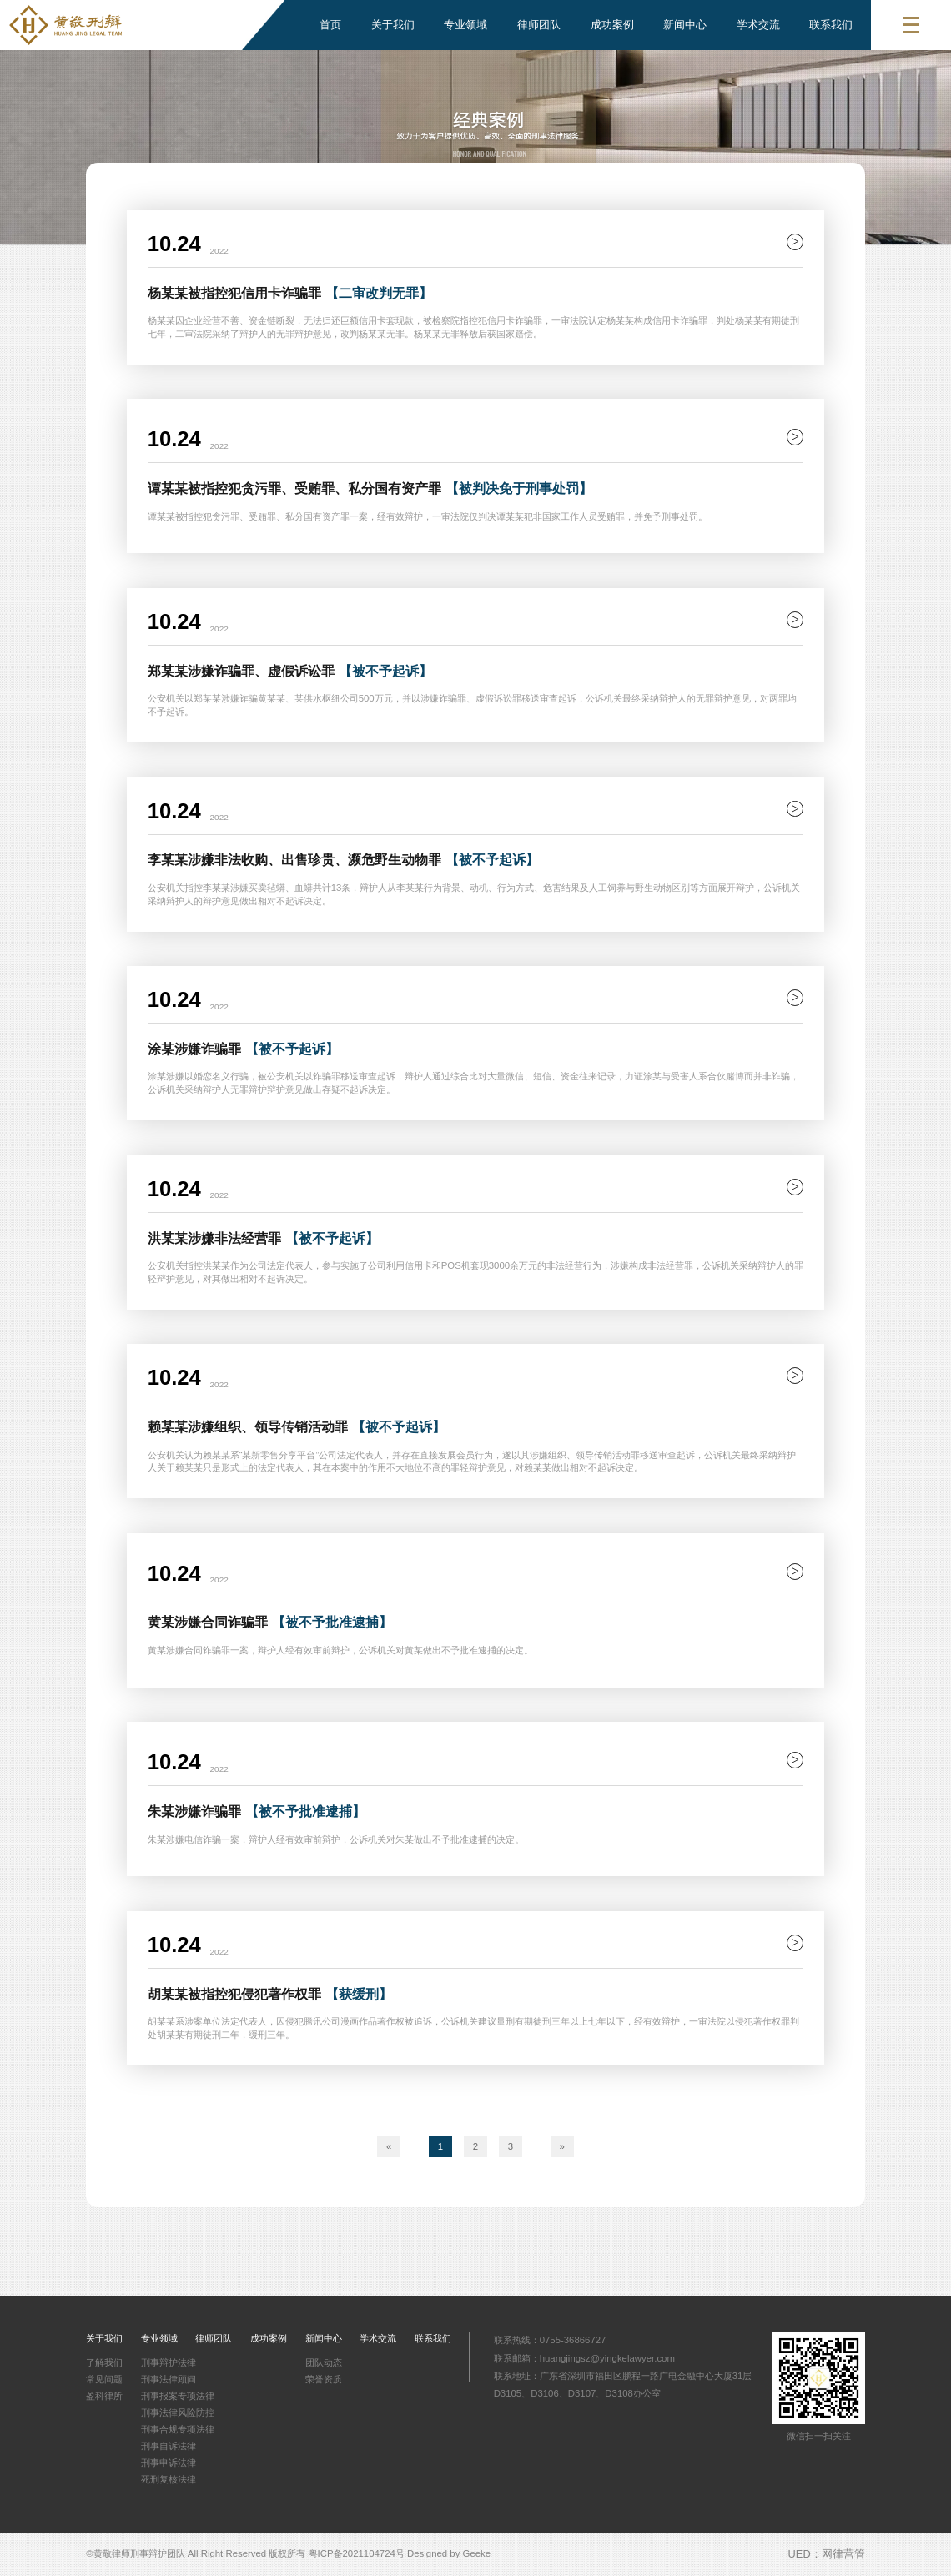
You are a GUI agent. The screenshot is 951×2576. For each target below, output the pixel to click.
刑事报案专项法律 (177, 2396)
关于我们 (393, 24)
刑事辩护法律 (168, 2362)
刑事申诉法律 (168, 2463)
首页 (330, 24)
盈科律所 (104, 2396)
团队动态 (323, 2362)
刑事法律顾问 (168, 2379)
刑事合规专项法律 (177, 2429)
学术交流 (758, 24)
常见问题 (104, 2379)
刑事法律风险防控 (177, 2412)
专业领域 (465, 24)
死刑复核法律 (168, 2479)
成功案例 (612, 24)
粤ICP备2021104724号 (357, 2553)
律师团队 (539, 24)
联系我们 (831, 24)
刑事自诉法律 (168, 2446)
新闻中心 (685, 24)
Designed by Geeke (449, 2553)
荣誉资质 (323, 2379)
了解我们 (104, 2362)
